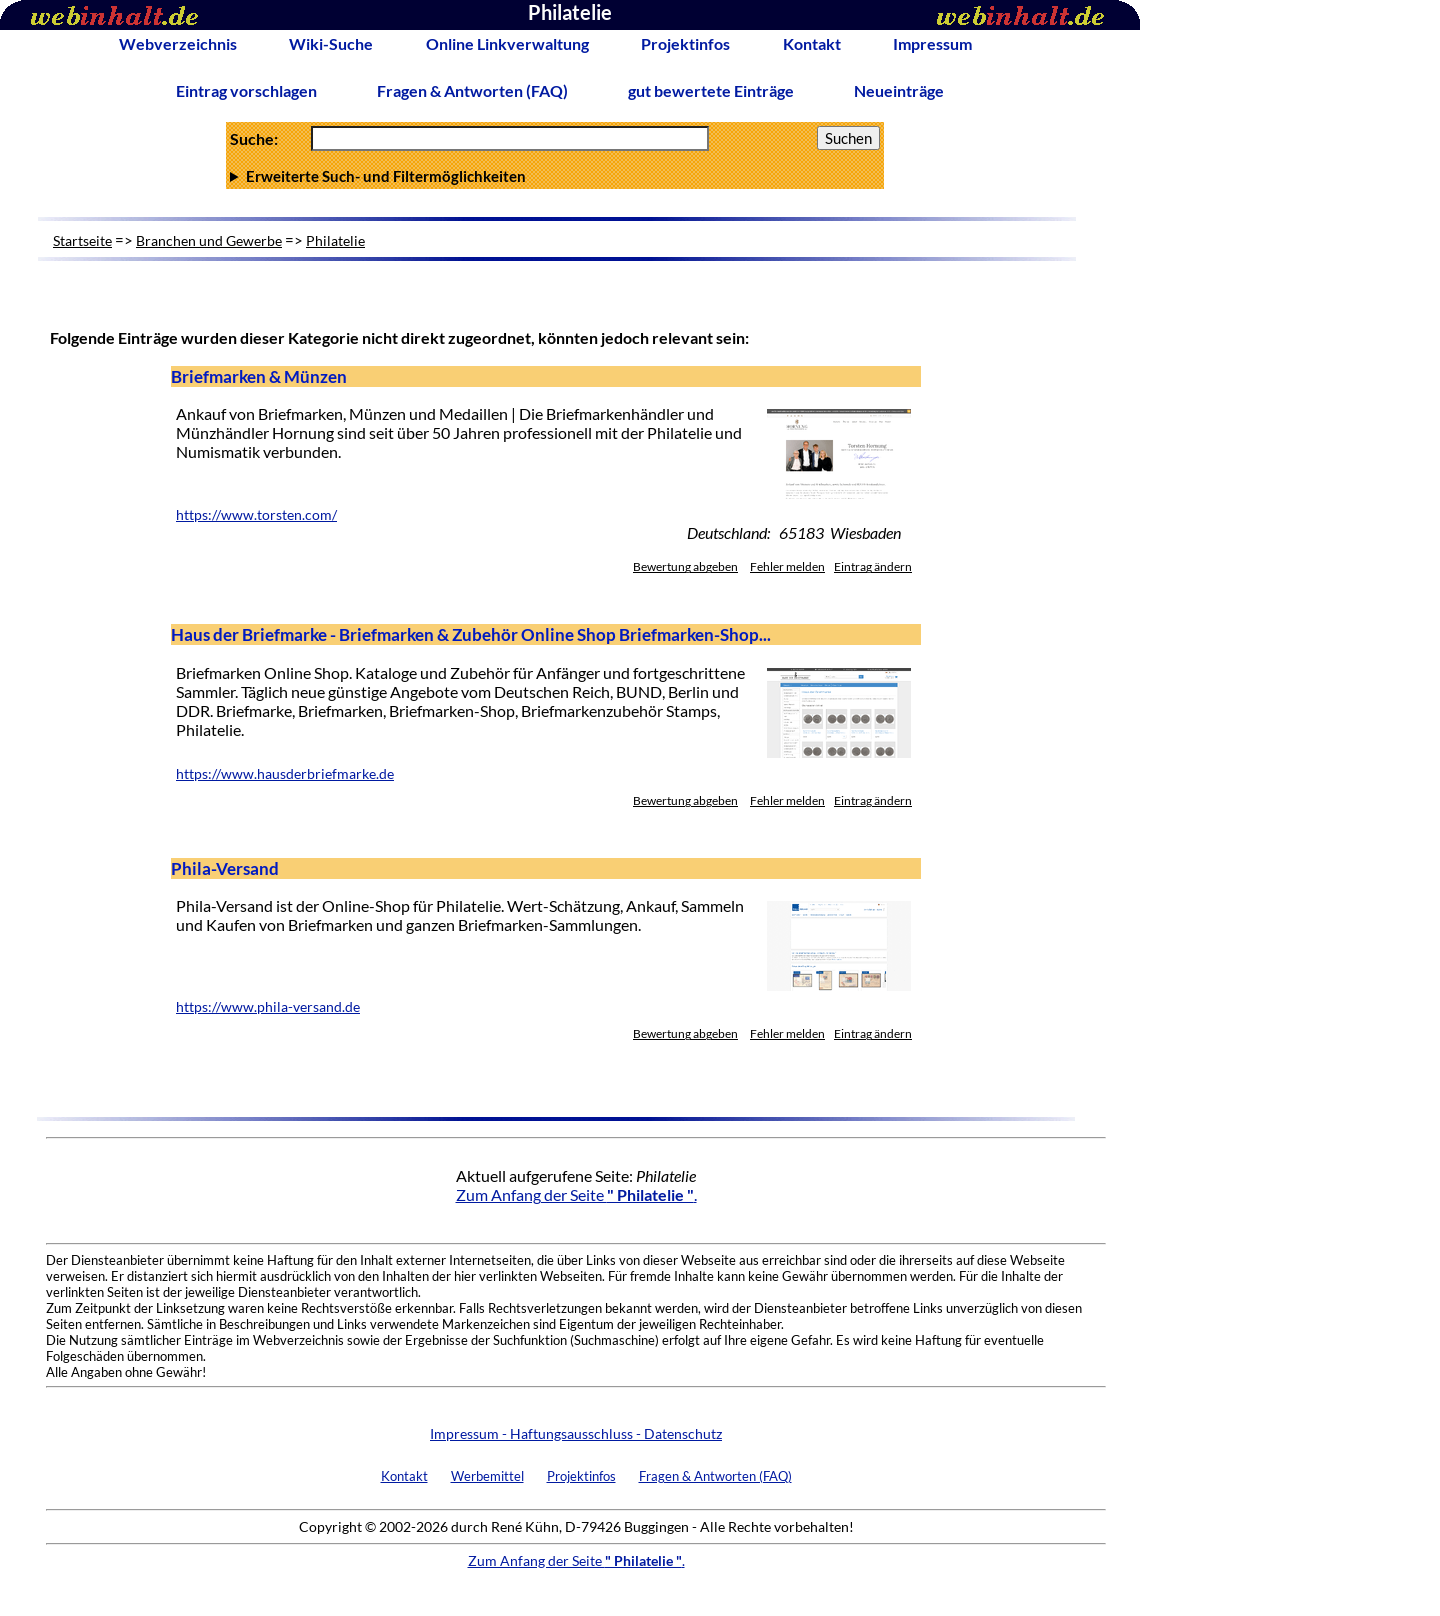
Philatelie (335, 240)
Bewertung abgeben (685, 566)
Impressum (932, 43)
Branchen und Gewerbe (209, 240)
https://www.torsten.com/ (256, 515)
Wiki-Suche (331, 43)
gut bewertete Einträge (711, 90)
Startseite (82, 240)
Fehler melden (787, 566)
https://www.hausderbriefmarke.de (285, 774)
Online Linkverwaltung (507, 43)
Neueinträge (899, 90)
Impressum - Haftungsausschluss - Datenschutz (576, 1433)
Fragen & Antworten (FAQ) (472, 90)
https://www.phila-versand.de (268, 1007)
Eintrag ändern (873, 566)
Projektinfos (685, 43)
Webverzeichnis (178, 43)
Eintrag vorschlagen (246, 90)
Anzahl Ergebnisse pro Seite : (555, 176)
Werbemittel (487, 1476)
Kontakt (812, 43)
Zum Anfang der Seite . (576, 1194)
